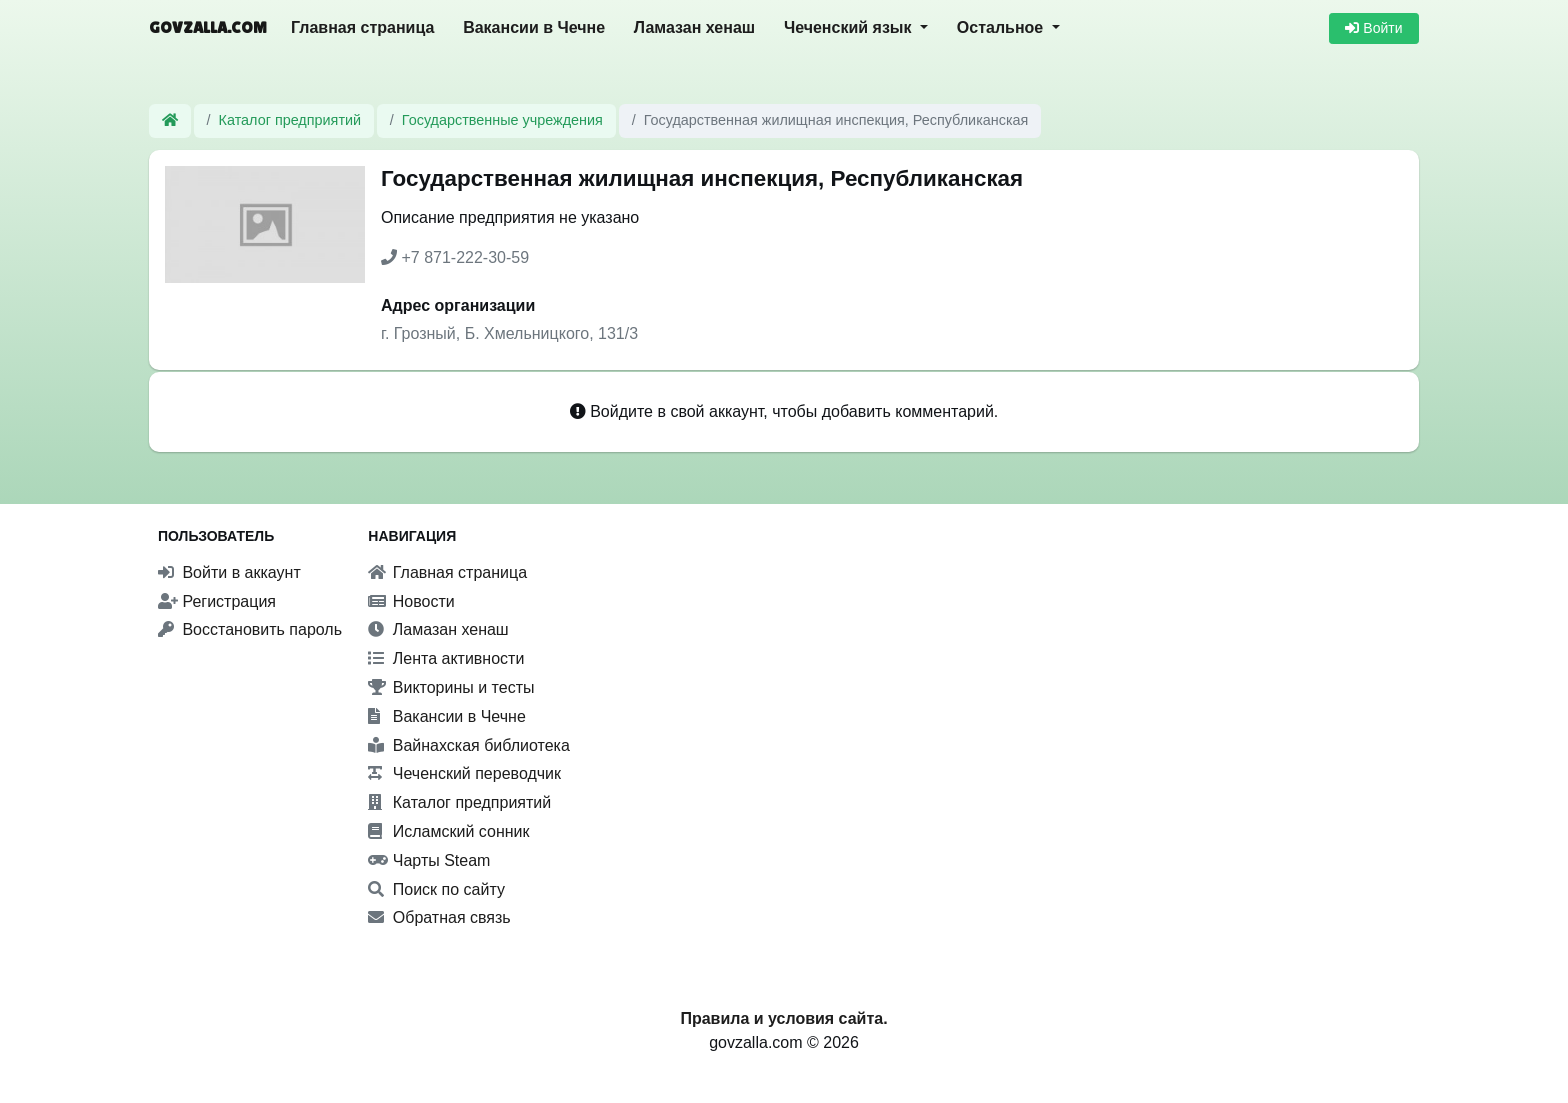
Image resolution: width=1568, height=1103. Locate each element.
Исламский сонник (448, 831)
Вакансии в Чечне (534, 27)
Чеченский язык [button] (850, 27)
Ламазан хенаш (694, 27)
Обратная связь (439, 917)
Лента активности (446, 658)
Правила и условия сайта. (783, 1018)
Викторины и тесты (451, 687)
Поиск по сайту (436, 889)
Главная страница (362, 27)
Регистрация (217, 601)
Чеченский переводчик (464, 773)
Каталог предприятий (290, 120)
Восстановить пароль (250, 629)
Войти (1373, 28)
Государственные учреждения (502, 120)
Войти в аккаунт (229, 572)
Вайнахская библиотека (469, 745)
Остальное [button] (1002, 27)
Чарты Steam (429, 860)
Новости (411, 601)
